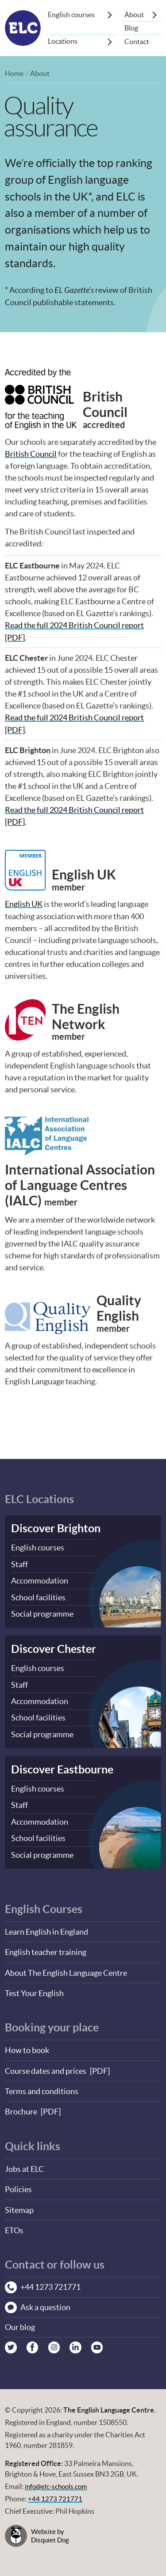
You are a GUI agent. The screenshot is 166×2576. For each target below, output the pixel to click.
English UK (23, 902)
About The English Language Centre (66, 1967)
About (134, 15)
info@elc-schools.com (58, 2481)
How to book (27, 2044)
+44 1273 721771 (55, 2493)
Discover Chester (53, 1646)
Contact (136, 41)
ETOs (14, 2223)
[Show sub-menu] (110, 14)
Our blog (20, 2321)
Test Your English (34, 1988)
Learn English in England (46, 1927)
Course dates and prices (45, 2065)
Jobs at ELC (24, 2162)
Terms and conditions (41, 2085)
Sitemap (19, 2203)
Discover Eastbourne (62, 1765)
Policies (18, 2183)
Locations (62, 41)
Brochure (21, 2105)
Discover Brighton (55, 1526)
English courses (71, 15)
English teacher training (45, 1947)
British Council (31, 453)
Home (14, 73)
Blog (131, 28)
